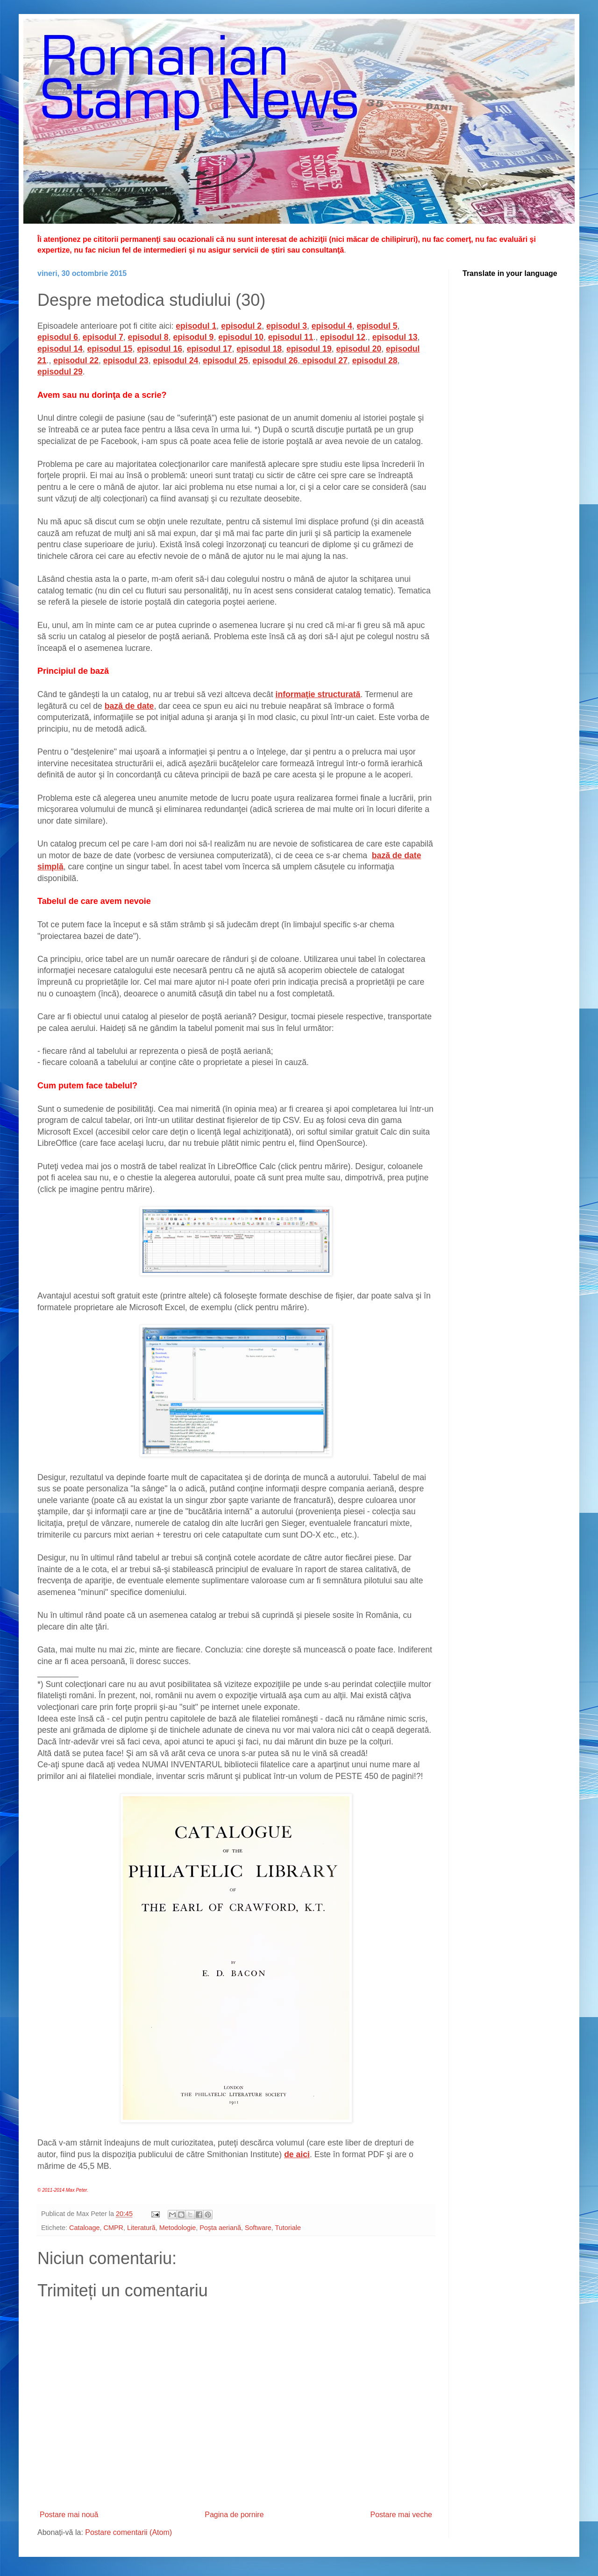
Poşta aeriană (220, 2227)
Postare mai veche (401, 2515)
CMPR (113, 2227)
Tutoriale (288, 2227)
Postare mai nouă (69, 2515)
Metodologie (177, 2227)
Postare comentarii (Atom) (128, 2532)
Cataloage (84, 2227)
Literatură (141, 2227)
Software (258, 2227)
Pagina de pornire (234, 2515)
